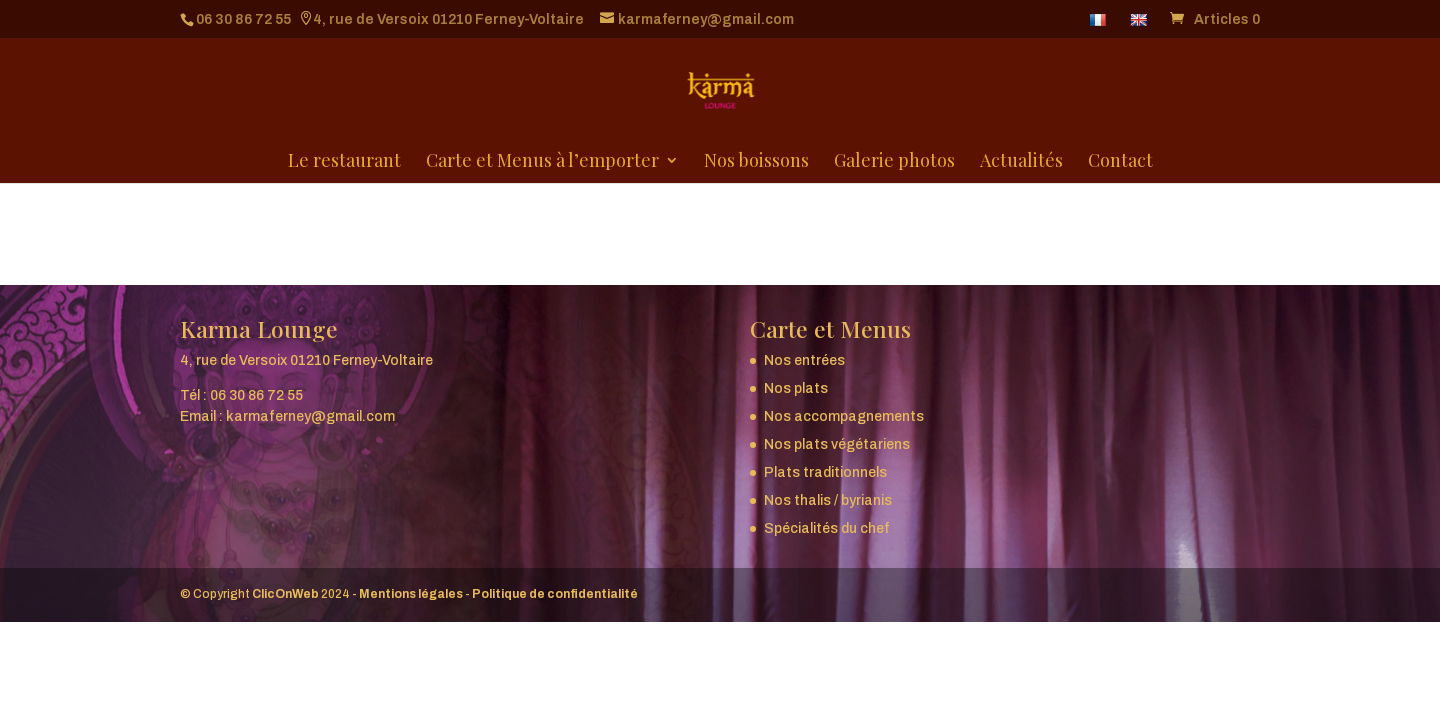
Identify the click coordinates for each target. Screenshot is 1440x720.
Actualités (1021, 163)
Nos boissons (756, 163)
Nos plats (796, 388)
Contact (1120, 163)
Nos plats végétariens (837, 444)
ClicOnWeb (285, 594)
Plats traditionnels (825, 472)
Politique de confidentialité (555, 594)
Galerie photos (894, 163)
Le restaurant (344, 163)
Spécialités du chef (827, 528)
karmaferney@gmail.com (310, 416)
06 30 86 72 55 (243, 19)
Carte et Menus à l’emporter (542, 163)
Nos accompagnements (844, 416)
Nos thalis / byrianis (828, 500)
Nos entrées (804, 360)
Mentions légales (411, 594)
